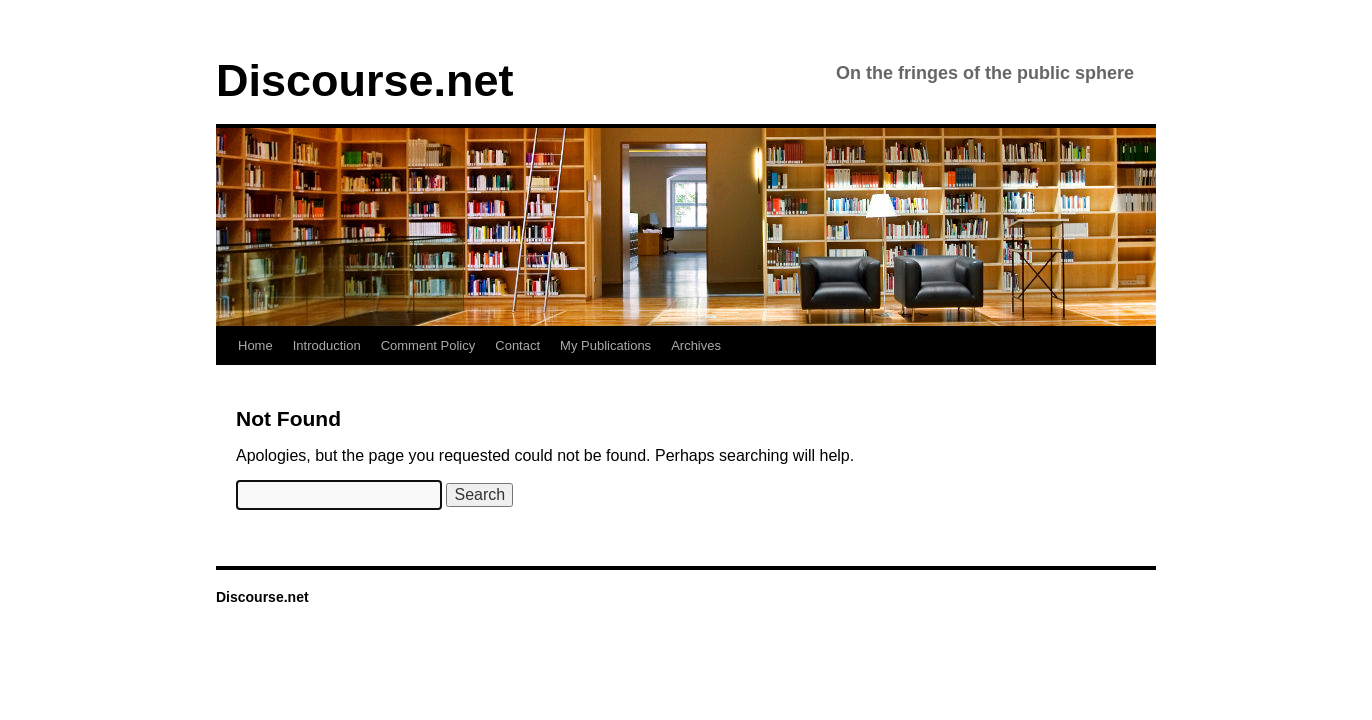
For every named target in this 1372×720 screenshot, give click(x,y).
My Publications (605, 345)
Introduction (327, 345)
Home (255, 345)
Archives (696, 345)
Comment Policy (428, 345)
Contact (517, 345)
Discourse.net (365, 80)
